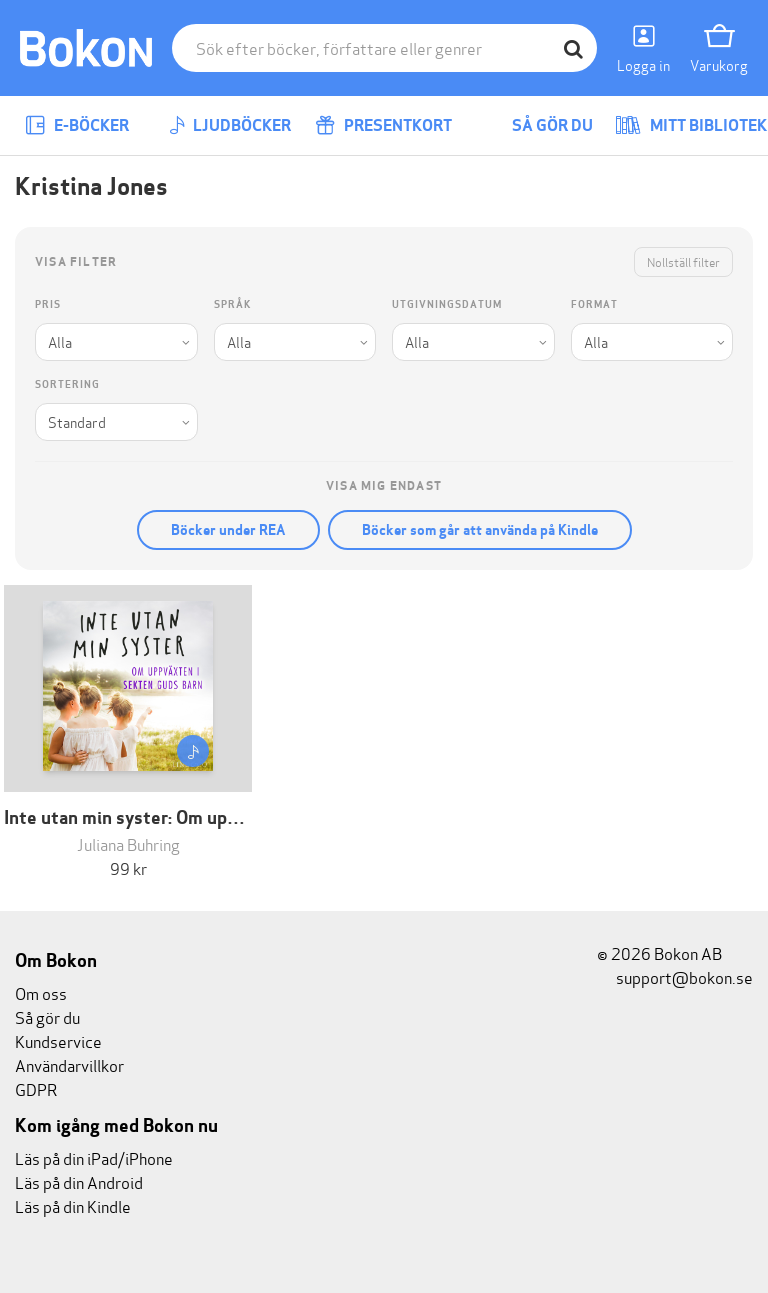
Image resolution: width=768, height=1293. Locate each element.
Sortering (67, 384)
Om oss (41, 992)
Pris (48, 304)
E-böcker (77, 125)
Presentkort (383, 125)
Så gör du (538, 125)
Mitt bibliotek (691, 125)
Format (594, 304)
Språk (232, 304)
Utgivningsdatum (447, 304)
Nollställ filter (683, 261)
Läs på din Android (79, 1181)
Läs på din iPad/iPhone (94, 1157)
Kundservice (58, 1040)
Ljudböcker (230, 125)
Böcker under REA (228, 530)
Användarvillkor (69, 1064)
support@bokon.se (675, 976)
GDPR (36, 1088)
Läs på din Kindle (73, 1205)
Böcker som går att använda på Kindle (480, 530)
